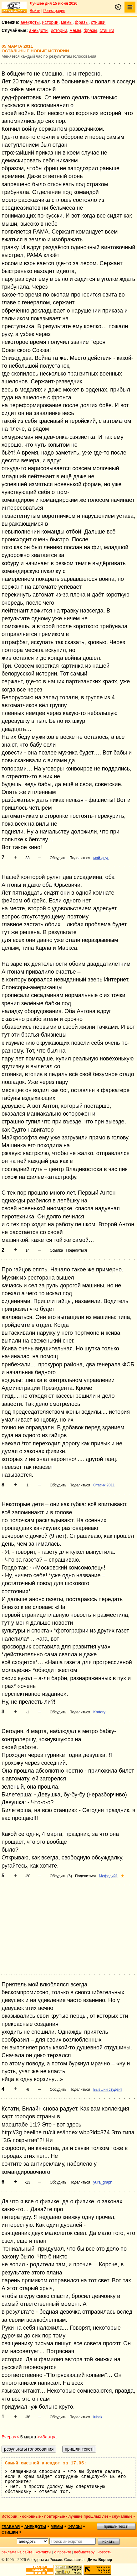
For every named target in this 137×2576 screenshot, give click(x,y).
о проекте (62, 2552)
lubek (97, 2417)
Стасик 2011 (104, 1485)
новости (104, 2552)
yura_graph (102, 2182)
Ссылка (56, 1250)
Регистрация (54, 10)
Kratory (99, 1712)
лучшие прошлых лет (88, 2516)
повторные (54, 2516)
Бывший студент (107, 2089)
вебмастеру (84, 2552)
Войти (35, 10)
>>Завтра (47, 2436)
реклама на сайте (17, 2552)
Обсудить (58, 858)
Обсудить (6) (61, 1876)
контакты (43, 2552)
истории (50, 22)
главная (11, 2527)
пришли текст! (116, 2526)
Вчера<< (10, 2436)
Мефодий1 (108, 1876)
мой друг (101, 858)
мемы (67, 22)
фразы (82, 22)
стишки (98, 22)
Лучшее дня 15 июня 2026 (54, 3)
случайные (122, 2516)
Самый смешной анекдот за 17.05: (45, 2463)
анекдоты (30, 22)
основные (31, 2516)
